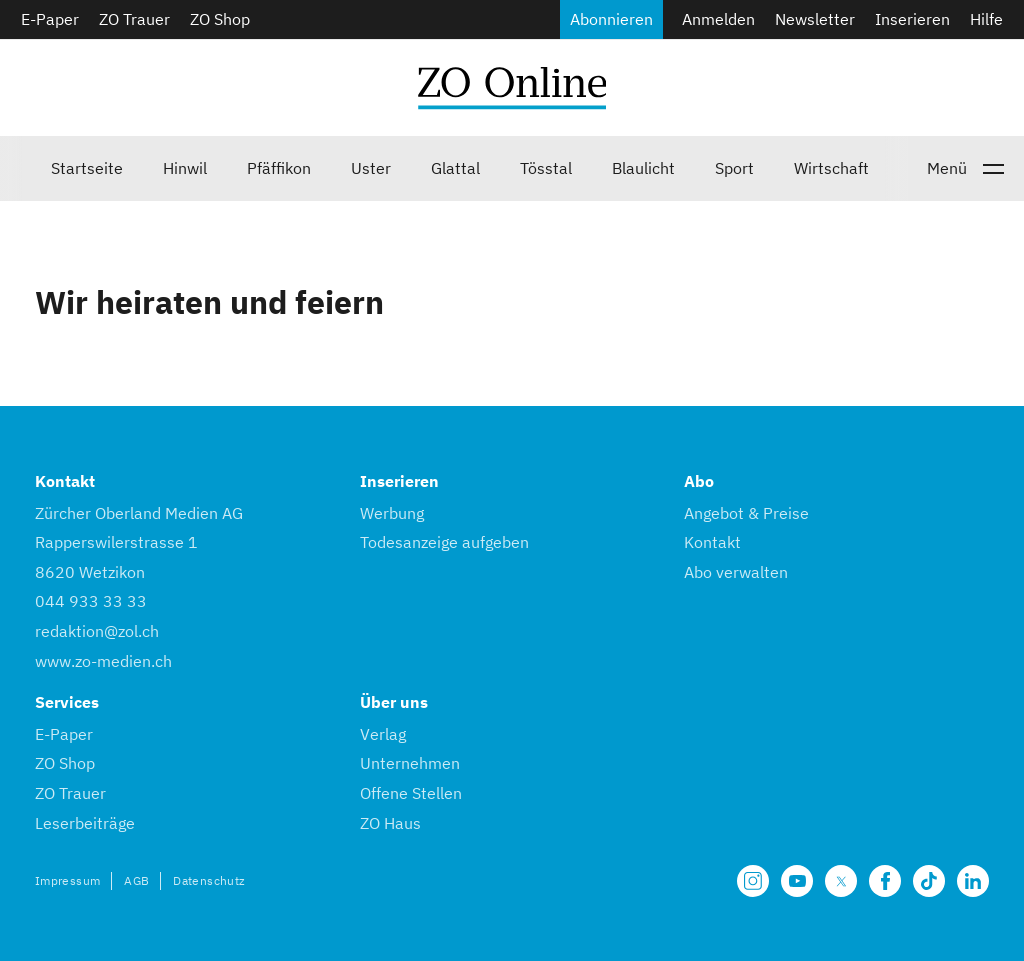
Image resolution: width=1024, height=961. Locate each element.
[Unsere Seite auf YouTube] (797, 881)
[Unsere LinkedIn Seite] (973, 881)
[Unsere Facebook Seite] (885, 881)
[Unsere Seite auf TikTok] (929, 881)
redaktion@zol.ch (97, 631)
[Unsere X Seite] (841, 881)
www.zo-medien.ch (103, 661)
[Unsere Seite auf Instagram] (753, 881)
